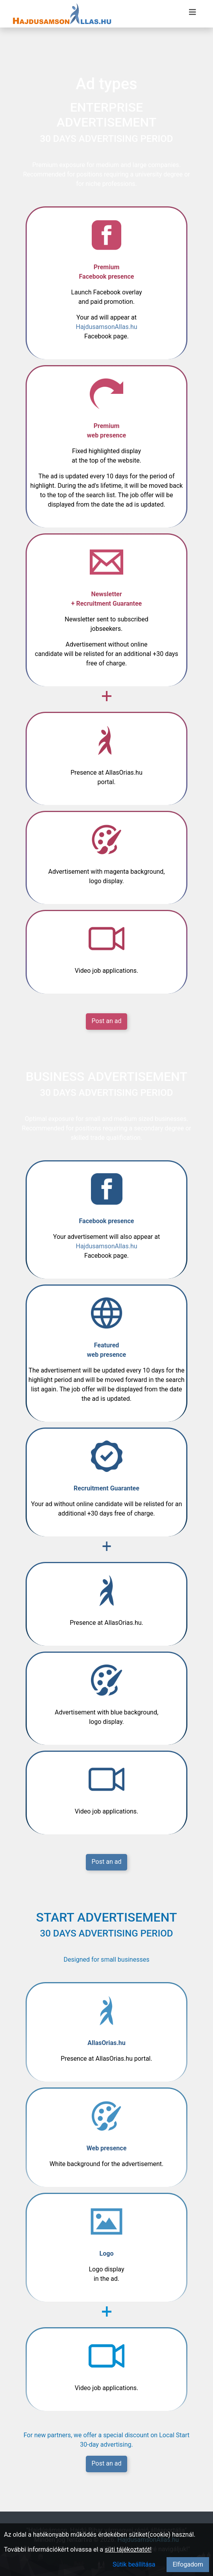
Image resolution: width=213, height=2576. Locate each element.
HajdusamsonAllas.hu (106, 327)
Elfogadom (187, 2564)
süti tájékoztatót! (128, 2549)
